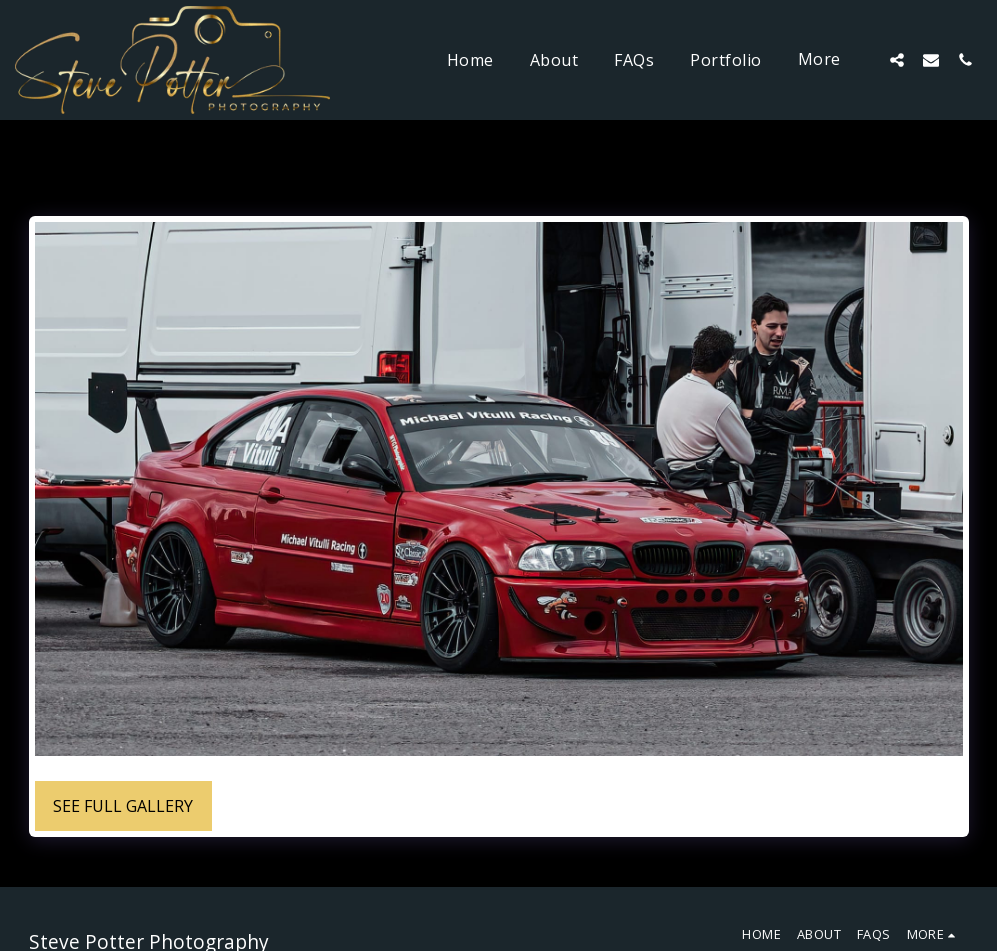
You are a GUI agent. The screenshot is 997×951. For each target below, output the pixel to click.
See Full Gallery (123, 806)
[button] (897, 59)
